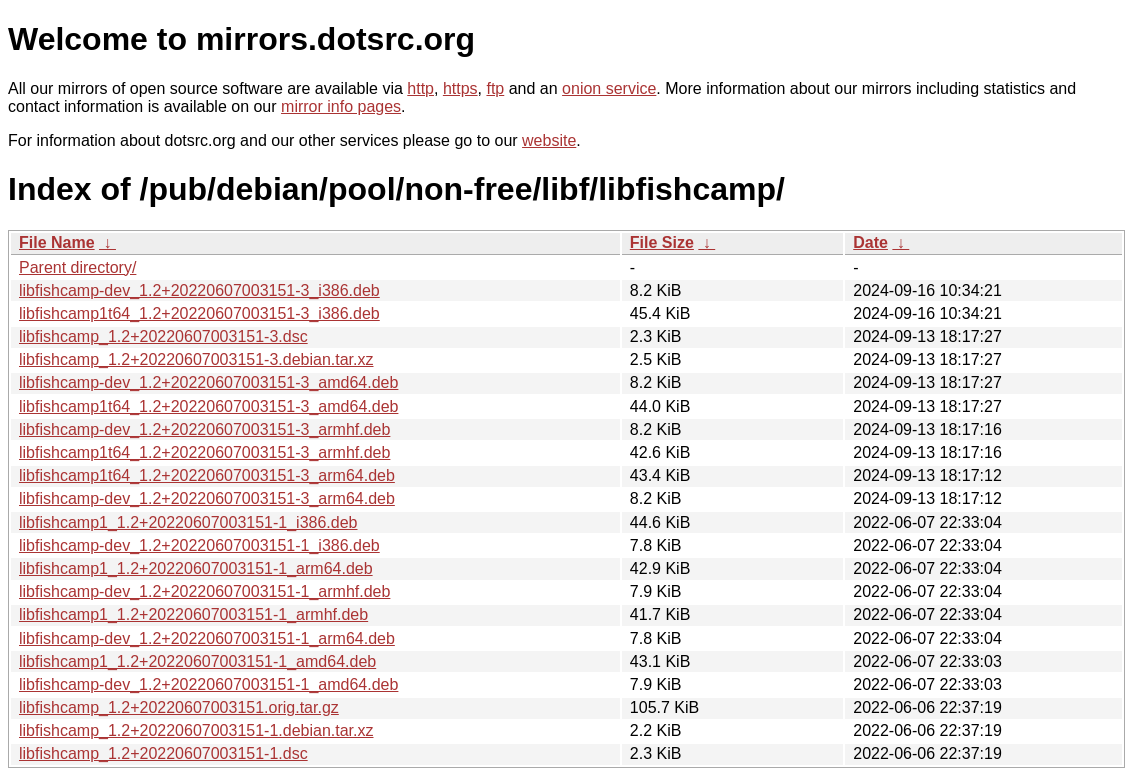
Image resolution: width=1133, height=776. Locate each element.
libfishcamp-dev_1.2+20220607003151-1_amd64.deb (208, 684)
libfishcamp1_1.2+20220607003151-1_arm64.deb (196, 568)
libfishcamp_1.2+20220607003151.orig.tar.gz (179, 707)
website (549, 140)
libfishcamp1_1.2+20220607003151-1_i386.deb (188, 522)
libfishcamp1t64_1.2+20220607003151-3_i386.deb (199, 313)
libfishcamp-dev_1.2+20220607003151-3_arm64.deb (207, 498)
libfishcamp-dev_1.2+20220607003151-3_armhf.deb (204, 429)
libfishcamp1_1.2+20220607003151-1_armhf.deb (193, 614)
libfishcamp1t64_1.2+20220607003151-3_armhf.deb (204, 452)
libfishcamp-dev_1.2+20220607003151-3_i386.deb (199, 290)
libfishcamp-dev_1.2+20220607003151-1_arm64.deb (207, 638)
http (420, 88)
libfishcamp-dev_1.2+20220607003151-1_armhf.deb (204, 591)
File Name (57, 242)
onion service (609, 88)
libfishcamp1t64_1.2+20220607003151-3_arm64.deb (207, 475)
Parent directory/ (77, 267)
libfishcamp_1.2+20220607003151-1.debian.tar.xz (196, 730)
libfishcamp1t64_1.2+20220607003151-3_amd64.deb (208, 406)
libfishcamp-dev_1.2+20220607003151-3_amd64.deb (208, 382)
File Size (662, 242)
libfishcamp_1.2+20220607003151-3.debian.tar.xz (196, 359)
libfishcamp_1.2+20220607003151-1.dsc (163, 753)
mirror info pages (341, 106)
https (460, 88)
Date (870, 242)
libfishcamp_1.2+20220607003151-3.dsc (163, 336)
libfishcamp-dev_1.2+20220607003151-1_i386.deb (199, 545)
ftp (495, 88)
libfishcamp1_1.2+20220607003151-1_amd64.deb (197, 661)
